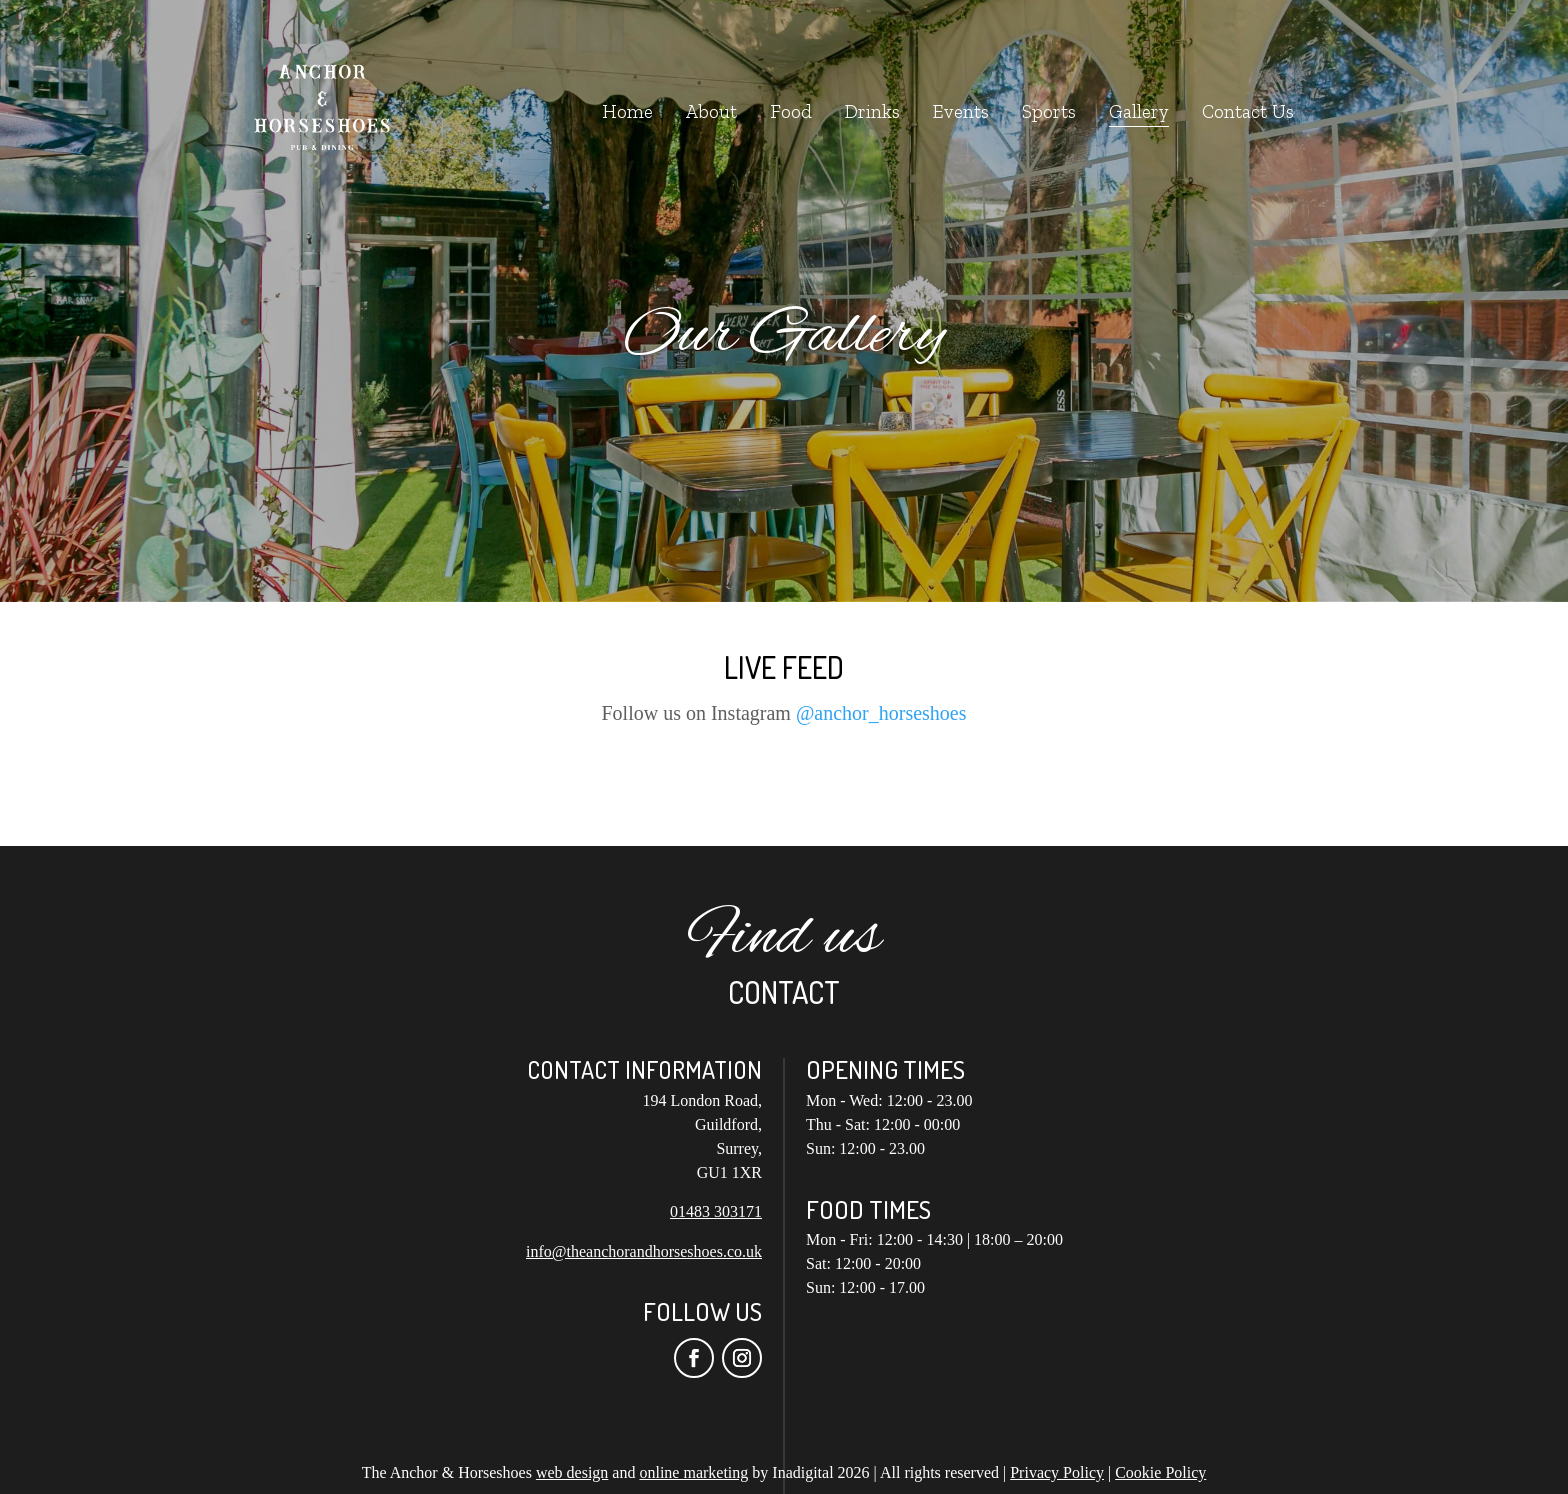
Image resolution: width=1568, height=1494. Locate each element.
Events (961, 114)
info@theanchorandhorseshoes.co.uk (644, 1251)
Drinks (872, 114)
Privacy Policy (1057, 1472)
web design (572, 1472)
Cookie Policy (1160, 1472)
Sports (1049, 114)
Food (791, 114)
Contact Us (1248, 114)
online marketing (693, 1472)
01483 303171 (716, 1211)
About (711, 114)
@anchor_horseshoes (881, 713)
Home (627, 114)
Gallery (1139, 114)
